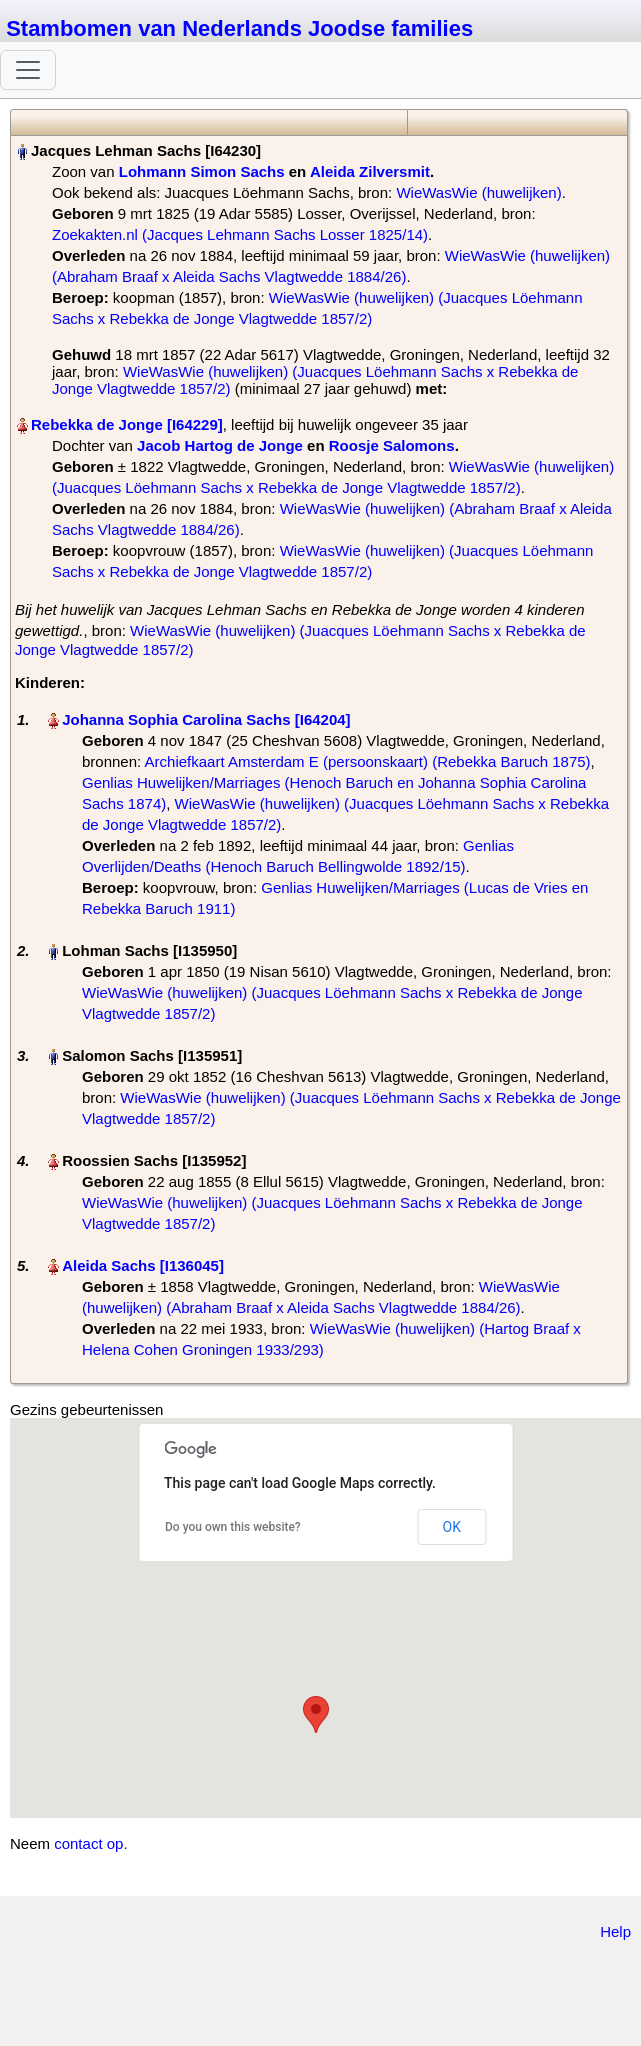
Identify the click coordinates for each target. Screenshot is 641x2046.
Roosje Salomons (392, 445)
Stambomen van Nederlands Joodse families (239, 28)
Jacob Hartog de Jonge (220, 445)
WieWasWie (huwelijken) (478, 192)
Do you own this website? (233, 1527)
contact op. (90, 1843)
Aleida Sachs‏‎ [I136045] (143, 1265)
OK (452, 1527)
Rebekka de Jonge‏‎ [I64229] (127, 424)
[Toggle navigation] (28, 70)
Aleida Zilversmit (370, 171)
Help (615, 1931)
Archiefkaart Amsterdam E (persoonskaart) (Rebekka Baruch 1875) (368, 761)
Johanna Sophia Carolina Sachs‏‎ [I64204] (206, 719)
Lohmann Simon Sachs (202, 171)
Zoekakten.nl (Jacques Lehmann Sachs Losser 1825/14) (240, 234)
